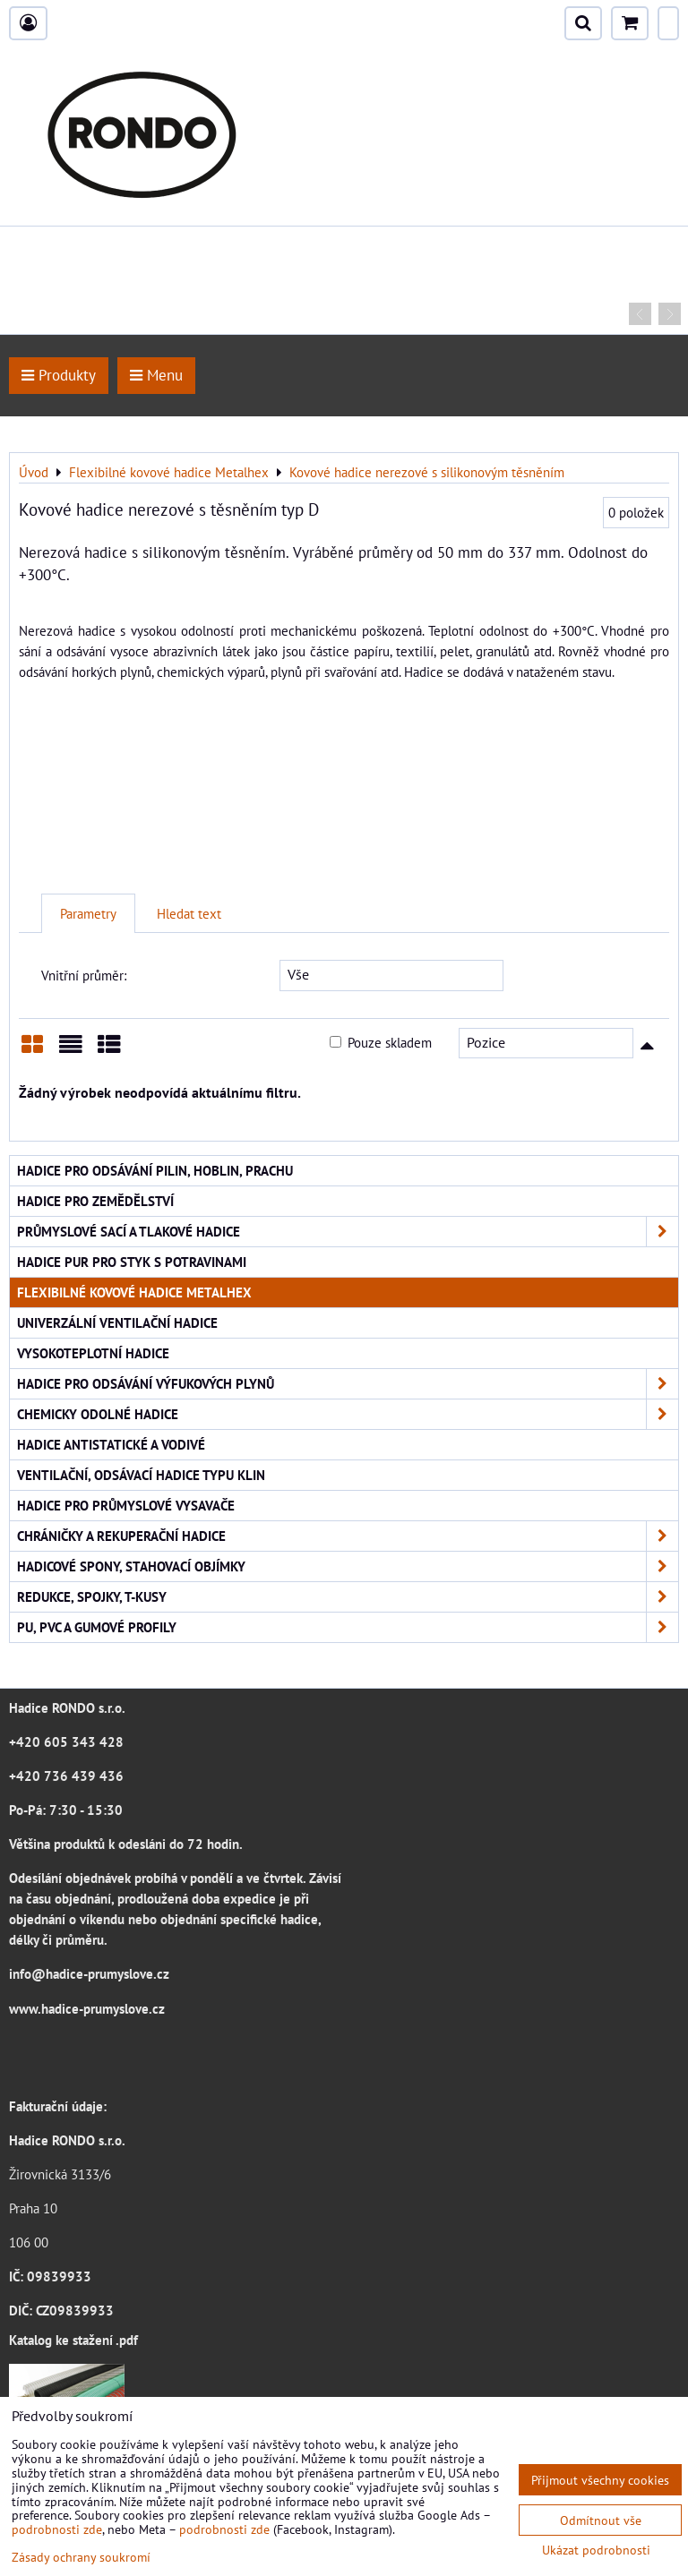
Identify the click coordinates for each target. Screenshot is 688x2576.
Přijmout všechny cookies (600, 2479)
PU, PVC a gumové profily (347, 1627)
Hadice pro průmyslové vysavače (126, 1505)
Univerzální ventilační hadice (117, 1322)
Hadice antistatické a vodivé (111, 1444)
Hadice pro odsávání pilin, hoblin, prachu (155, 1170)
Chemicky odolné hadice (347, 1414)
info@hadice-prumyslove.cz (89, 1973)
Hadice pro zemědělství (95, 1201)
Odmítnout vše (600, 2520)
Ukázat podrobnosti (596, 2550)
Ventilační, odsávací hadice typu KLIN (141, 1475)
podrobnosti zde (57, 2528)
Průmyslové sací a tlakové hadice (347, 1231)
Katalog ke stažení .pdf (73, 2340)
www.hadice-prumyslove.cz (87, 2008)
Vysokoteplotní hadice (93, 1353)
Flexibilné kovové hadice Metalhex (134, 1292)
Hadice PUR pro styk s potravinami (131, 1262)
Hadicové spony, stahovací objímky (347, 1566)
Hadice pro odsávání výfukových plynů (347, 1384)
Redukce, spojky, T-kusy (347, 1597)
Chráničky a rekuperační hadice (347, 1536)
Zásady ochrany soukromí (81, 2556)
